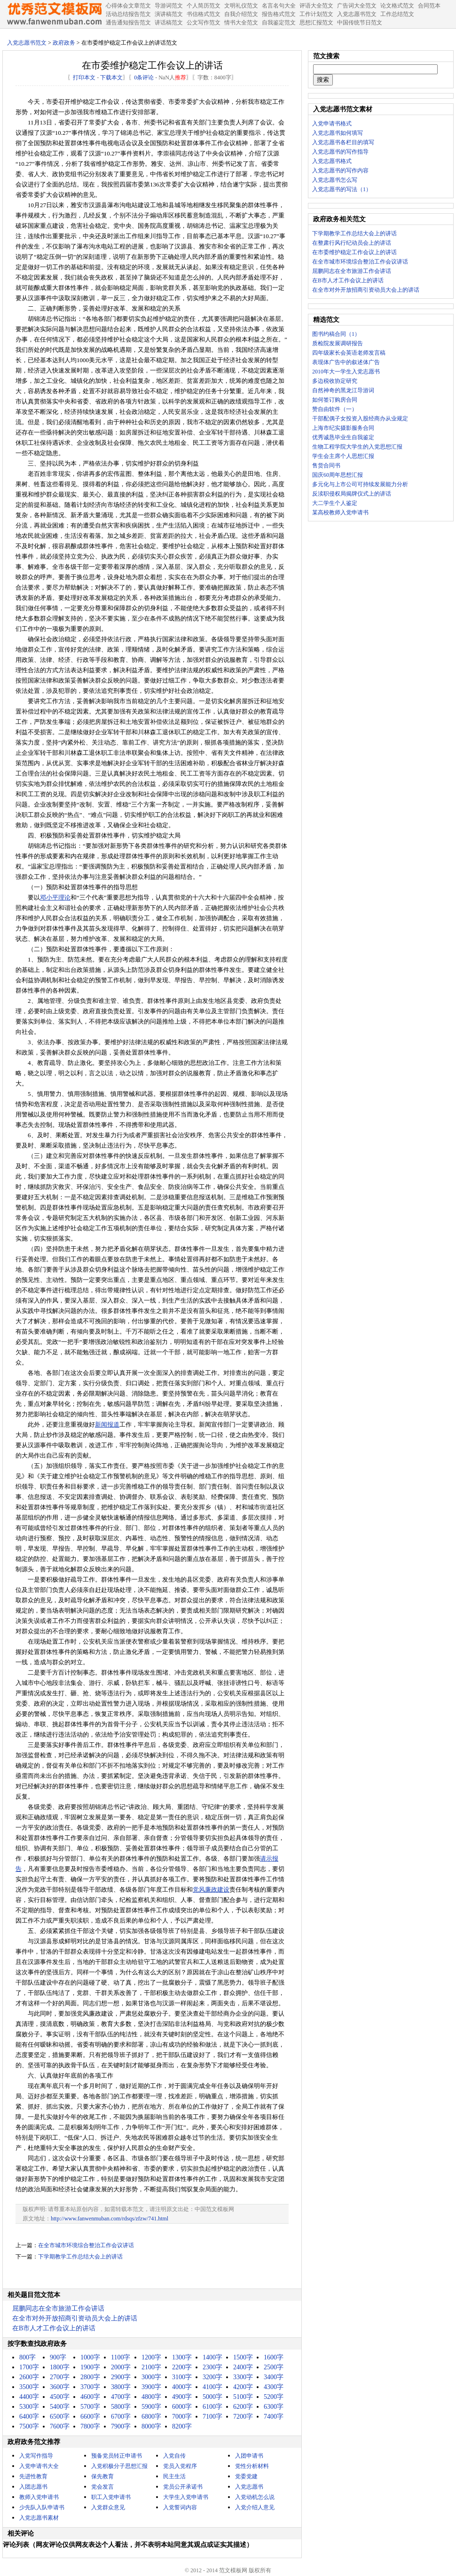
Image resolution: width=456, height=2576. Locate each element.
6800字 (151, 2416)
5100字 (243, 2396)
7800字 (90, 2426)
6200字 (243, 2406)
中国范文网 (54, 14)
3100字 (182, 2377)
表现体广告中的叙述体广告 (346, 362)
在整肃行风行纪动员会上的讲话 (351, 243)
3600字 (60, 2386)
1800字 (60, 2367)
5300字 (29, 2406)
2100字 (151, 2367)
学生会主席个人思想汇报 (343, 456)
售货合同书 (326, 465)
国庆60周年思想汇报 (337, 475)
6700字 (121, 2416)
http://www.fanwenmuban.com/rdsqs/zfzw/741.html (109, 2218)
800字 (27, 2357)
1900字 (90, 2367)
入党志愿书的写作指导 (340, 151)
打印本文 (84, 77)
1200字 (151, 2357)
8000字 (151, 2426)
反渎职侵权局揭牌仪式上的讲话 (351, 493)
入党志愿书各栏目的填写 (343, 142)
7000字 (182, 2416)
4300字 (273, 2386)
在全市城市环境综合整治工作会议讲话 (86, 2245)
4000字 (182, 2386)
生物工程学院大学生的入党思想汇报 (357, 446)
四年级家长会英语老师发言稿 (348, 352)
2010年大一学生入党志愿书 (346, 371)
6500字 (60, 2416)
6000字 (182, 2406)
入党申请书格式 (332, 123)
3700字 (90, 2386)
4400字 (29, 2396)
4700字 (121, 2396)
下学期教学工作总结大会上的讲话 (80, 2256)
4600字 (90, 2396)
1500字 (243, 2357)
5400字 (60, 2406)
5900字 (151, 2406)
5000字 (212, 2396)
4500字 (60, 2396)
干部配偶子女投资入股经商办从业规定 (360, 418)
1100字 (120, 2357)
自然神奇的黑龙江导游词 (343, 390)
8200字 (182, 2426)
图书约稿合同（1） (336, 334)
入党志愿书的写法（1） (341, 189)
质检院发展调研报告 (337, 343)
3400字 (273, 2377)
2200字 (182, 2367)
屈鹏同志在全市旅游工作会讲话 (58, 2308)
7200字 (243, 2416)
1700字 (29, 2367)
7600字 (60, 2426)
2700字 (60, 2377)
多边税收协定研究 (334, 381)
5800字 (121, 2406)
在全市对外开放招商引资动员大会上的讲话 (74, 2318)
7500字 (29, 2426)
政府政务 (64, 42)
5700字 (90, 2406)
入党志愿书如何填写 (337, 133)
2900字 (121, 2377)
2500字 (273, 2367)
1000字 (90, 2357)
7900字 (121, 2426)
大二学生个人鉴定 (334, 503)
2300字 (212, 2367)
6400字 (29, 2416)
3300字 (243, 2377)
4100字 (212, 2386)
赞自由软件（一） (334, 409)
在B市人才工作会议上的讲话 (53, 2328)
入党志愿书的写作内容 (340, 170)
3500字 (29, 2386)
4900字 (182, 2396)
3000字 (151, 2377)
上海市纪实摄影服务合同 (343, 428)
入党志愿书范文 (27, 42)
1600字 (273, 2357)
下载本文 (111, 77)
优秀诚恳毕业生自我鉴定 (343, 437)
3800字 (121, 2386)
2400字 (243, 2367)
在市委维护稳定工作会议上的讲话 (354, 252)
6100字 (212, 2406)
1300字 (182, 2357)
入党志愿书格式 (332, 161)
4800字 (151, 2396)
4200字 (243, 2386)
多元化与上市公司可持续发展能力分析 (360, 484)
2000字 (121, 2367)
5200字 (273, 2396)
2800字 (90, 2377)
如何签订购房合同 (334, 399)
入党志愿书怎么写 (334, 180)
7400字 (273, 2416)
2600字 (29, 2377)
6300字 (273, 2406)
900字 (58, 2357)
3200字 (212, 2377)
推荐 (180, 77)
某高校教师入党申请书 (340, 512)
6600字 (90, 2416)
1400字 (212, 2357)
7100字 (212, 2416)
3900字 (151, 2386)
